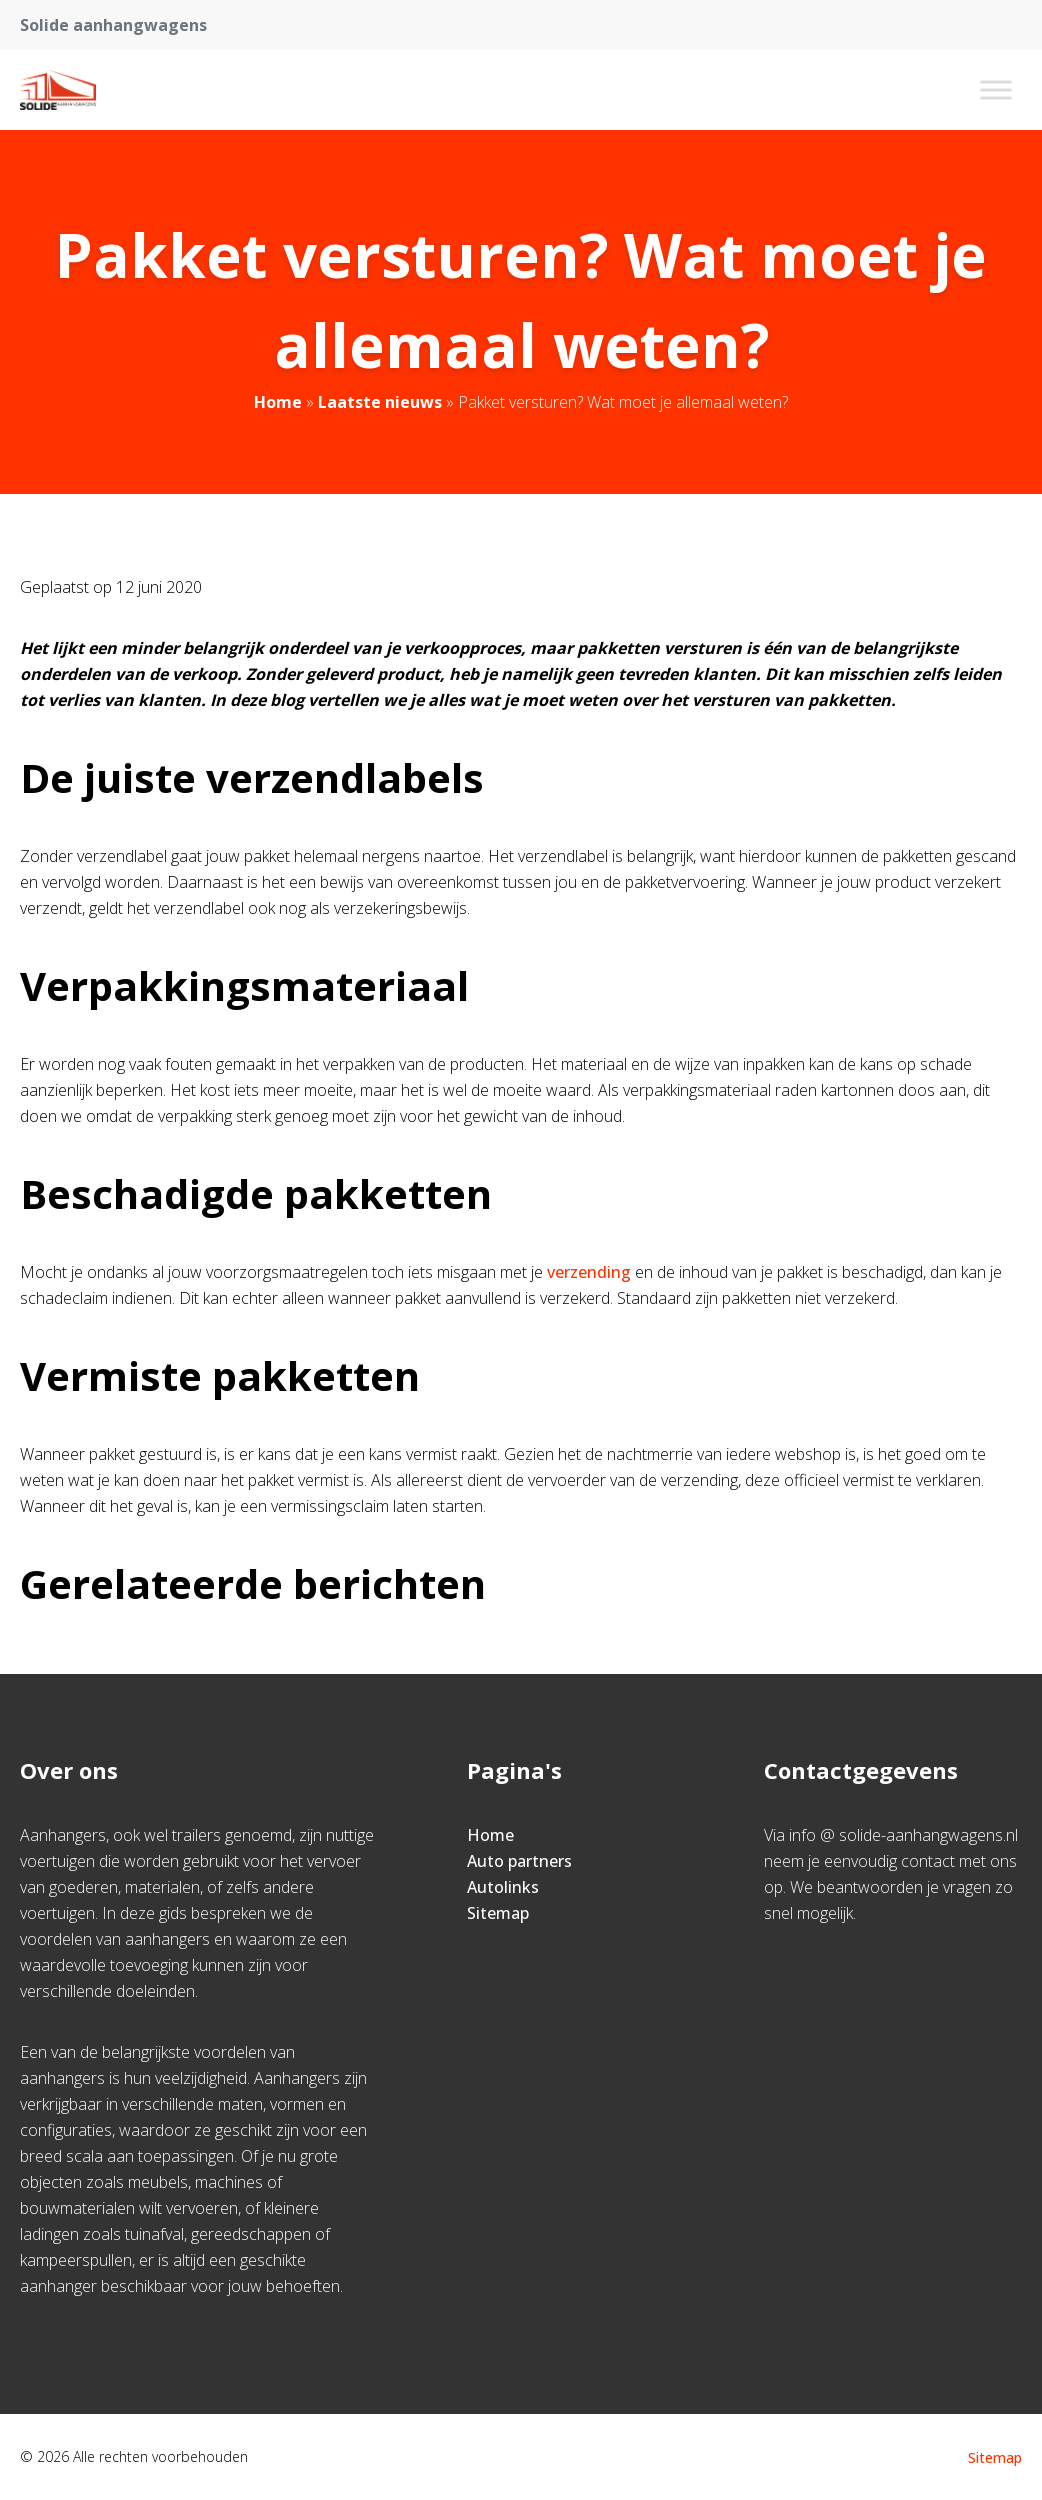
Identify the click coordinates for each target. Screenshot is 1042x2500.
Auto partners (519, 1861)
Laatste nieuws (380, 402)
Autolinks (503, 1887)
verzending (587, 1272)
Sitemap (498, 1913)
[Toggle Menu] (996, 89)
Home (278, 402)
